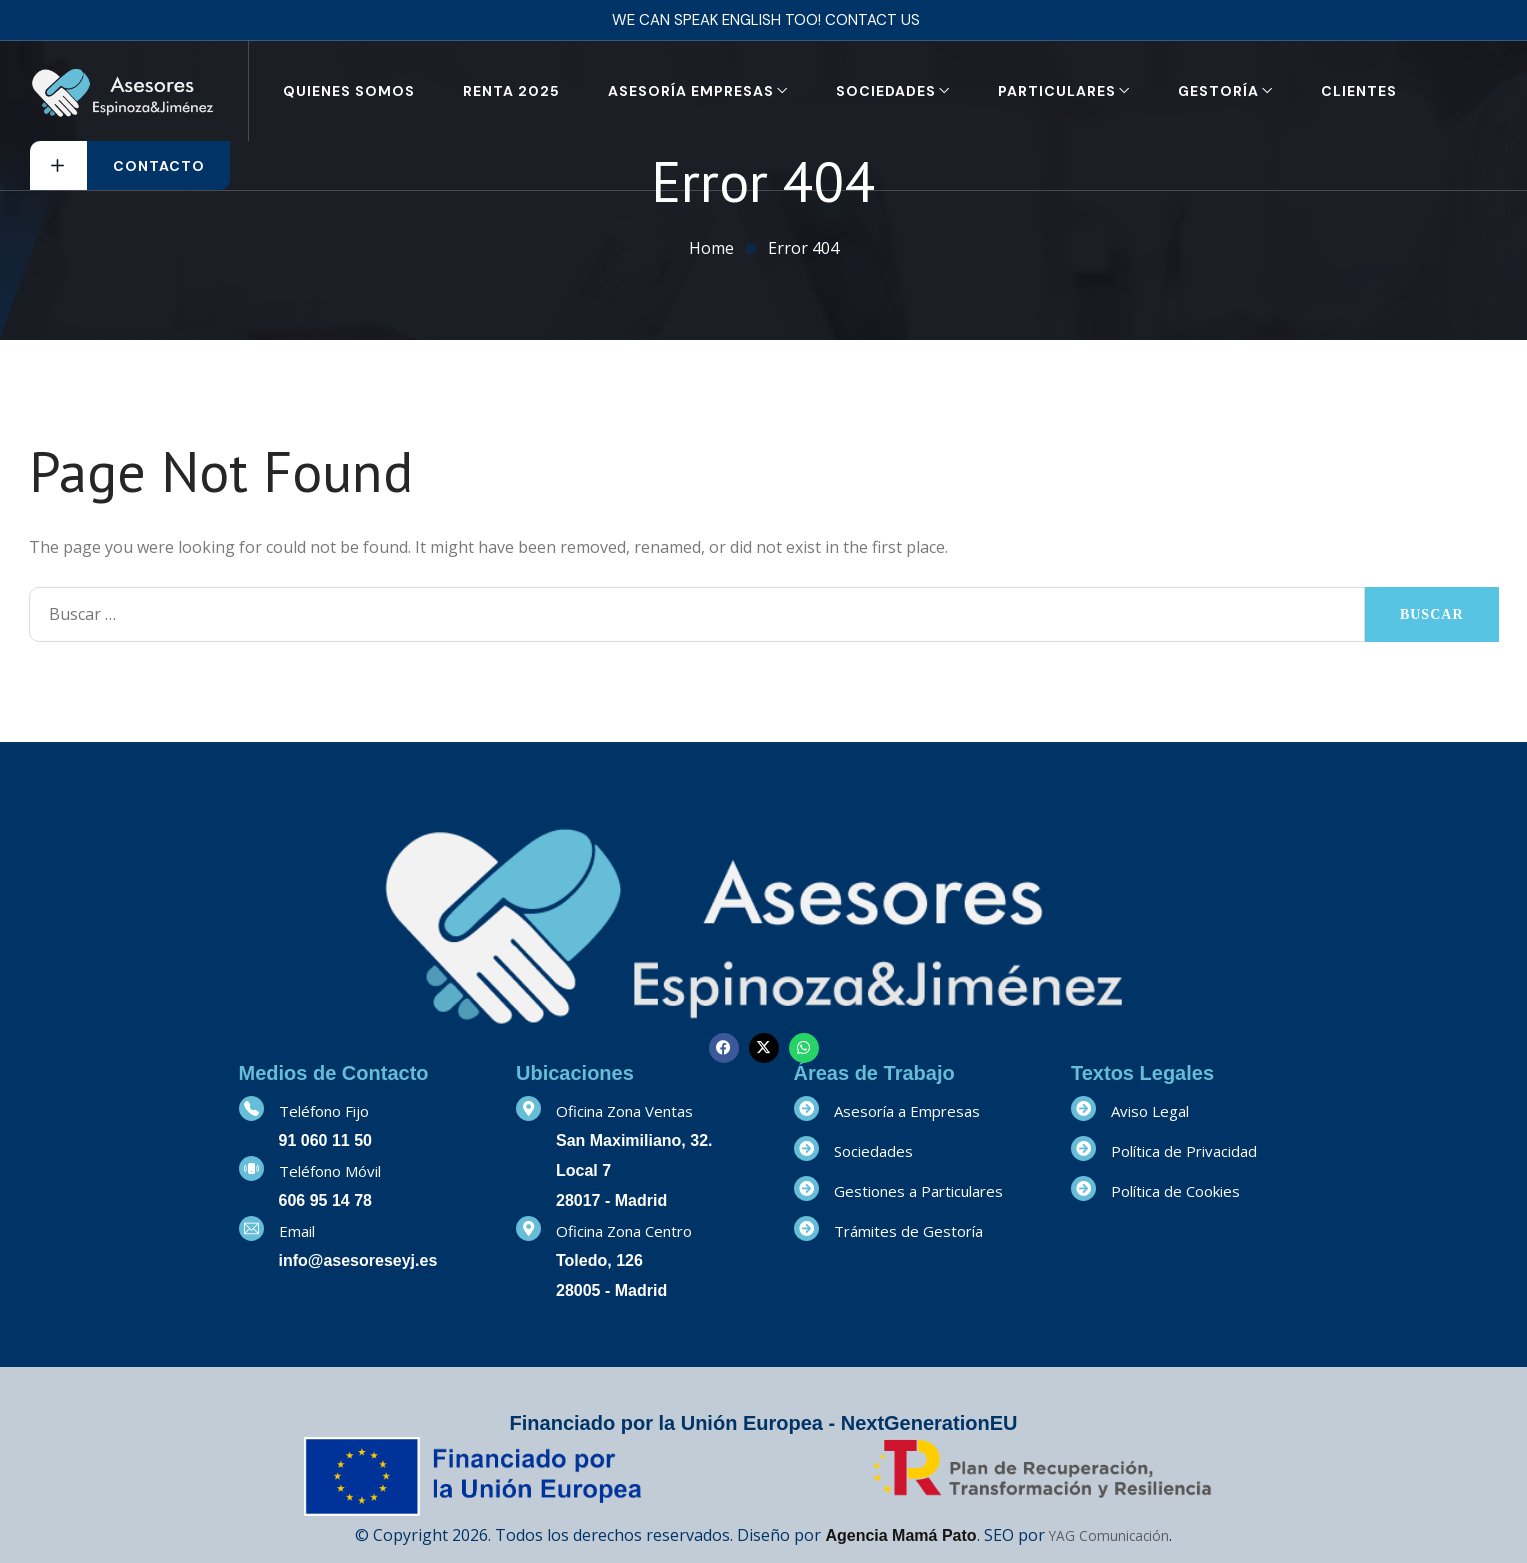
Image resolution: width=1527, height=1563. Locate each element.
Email (297, 1231)
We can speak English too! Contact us (766, 20)
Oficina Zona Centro (624, 1231)
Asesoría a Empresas (907, 1111)
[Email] (251, 1228)
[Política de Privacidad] (1083, 1148)
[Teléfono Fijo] (251, 1108)
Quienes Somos (349, 91)
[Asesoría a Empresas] (806, 1108)
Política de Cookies (1175, 1191)
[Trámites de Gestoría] (806, 1228)
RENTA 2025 (511, 91)
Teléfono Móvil (330, 1171)
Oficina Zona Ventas (624, 1111)
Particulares (1057, 91)
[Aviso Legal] (1083, 1108)
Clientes (1359, 91)
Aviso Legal (1150, 1111)
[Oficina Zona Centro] (528, 1228)
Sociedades (886, 91)
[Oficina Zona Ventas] (528, 1108)
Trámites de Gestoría (908, 1231)
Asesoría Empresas (691, 91)
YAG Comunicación (1109, 1535)
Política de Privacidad (1184, 1151)
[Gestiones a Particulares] (806, 1188)
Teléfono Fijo (324, 1111)
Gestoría (1218, 91)
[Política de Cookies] (1083, 1188)
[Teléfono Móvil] (251, 1168)
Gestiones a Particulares (918, 1191)
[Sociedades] (806, 1148)
